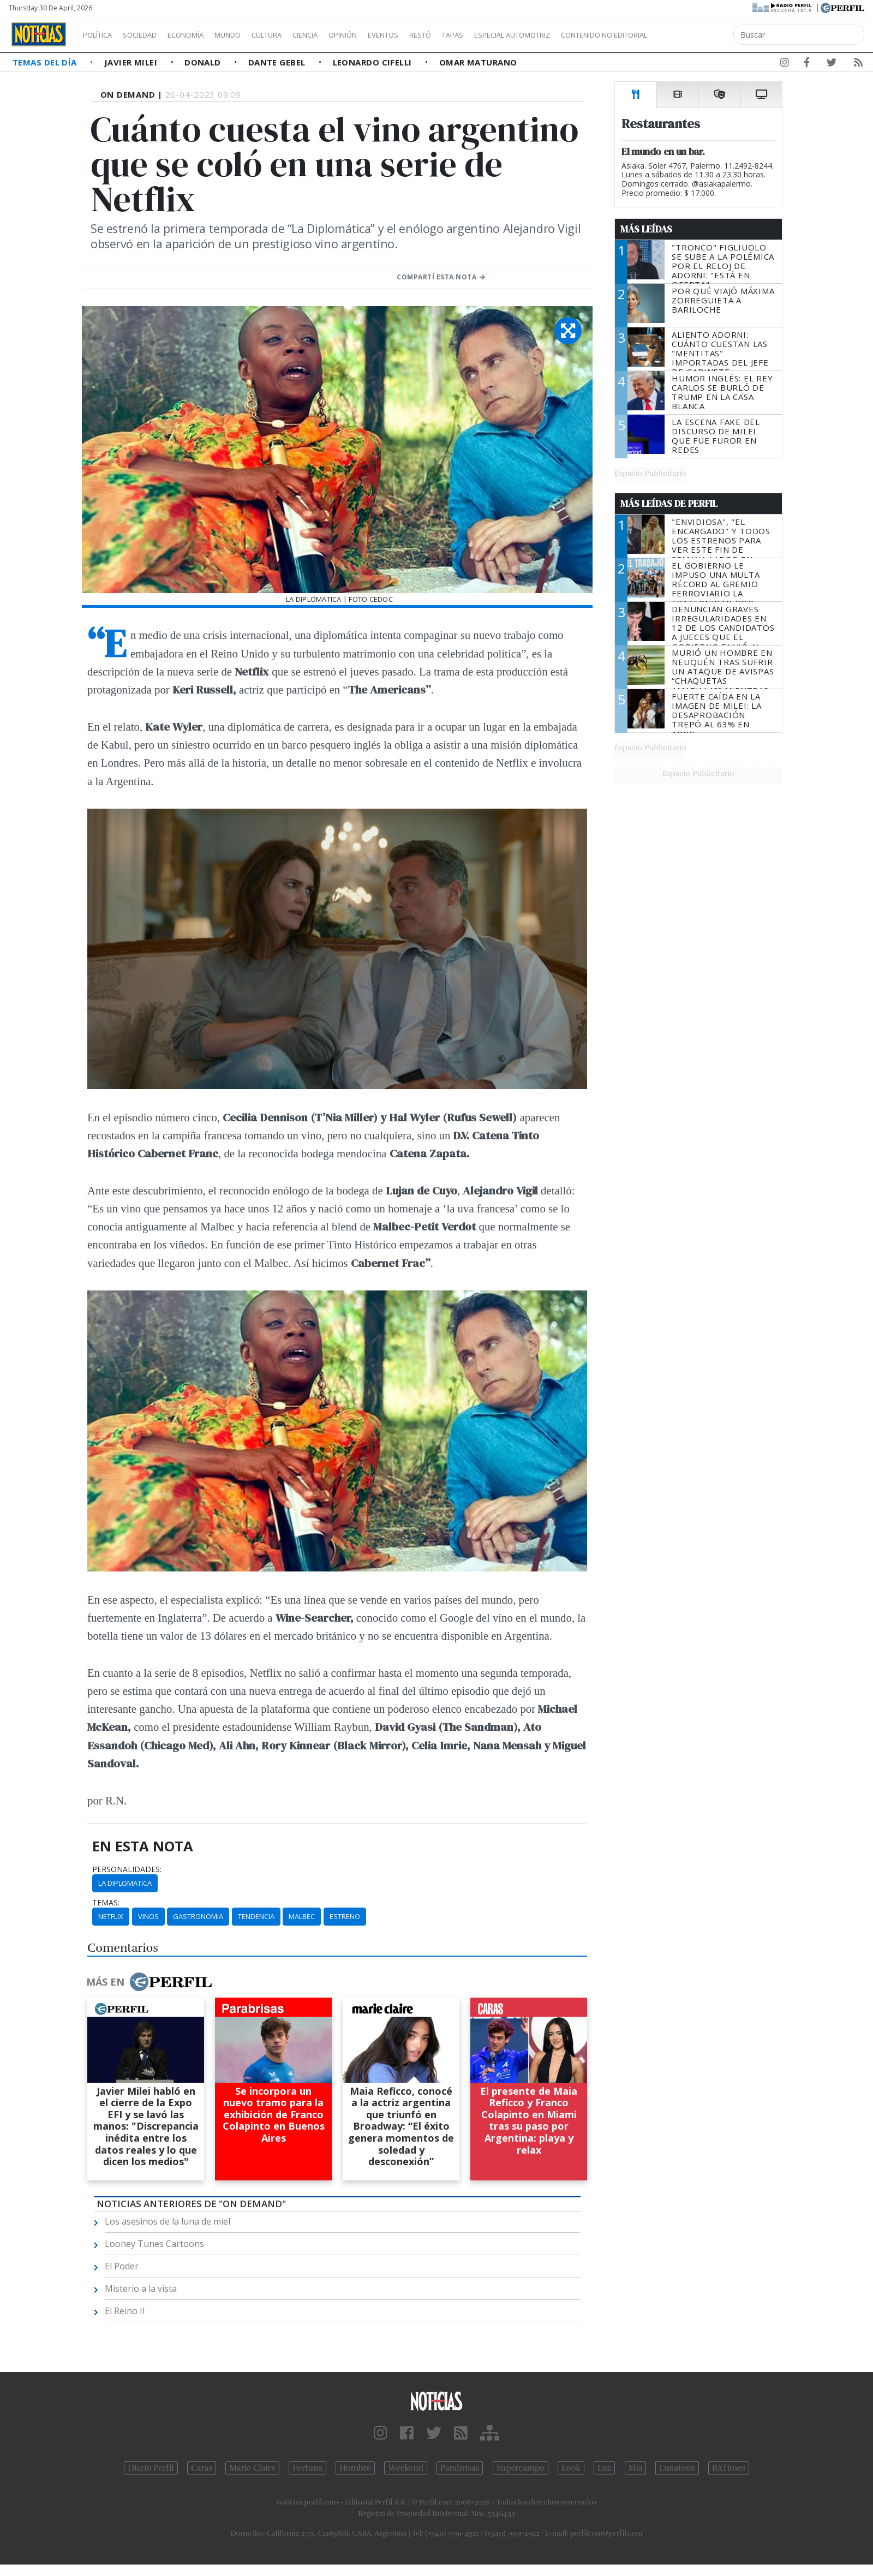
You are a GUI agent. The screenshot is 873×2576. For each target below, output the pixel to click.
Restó (477, 34)
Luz (604, 2468)
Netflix (110, 1916)
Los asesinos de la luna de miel (167, 2221)
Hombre (355, 2468)
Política (101, 34)
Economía (204, 34)
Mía (636, 2468)
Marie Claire (252, 2468)
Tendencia (256, 1916)
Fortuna (307, 2468)
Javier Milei (132, 62)
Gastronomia (198, 1916)
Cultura (297, 34)
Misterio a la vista (141, 2288)
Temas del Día (46, 62)
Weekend (405, 2468)
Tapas (514, 34)
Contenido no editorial (697, 34)
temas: (105, 1903)
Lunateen (677, 2468)
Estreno (345, 1916)
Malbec (302, 1916)
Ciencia (342, 34)
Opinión (387, 34)
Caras (201, 2468)
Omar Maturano (478, 62)
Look (571, 2468)
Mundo (252, 34)
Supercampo (521, 2468)
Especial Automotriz (585, 34)
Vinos (148, 1916)
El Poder (122, 2266)
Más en (149, 1982)
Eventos (434, 34)
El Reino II (125, 2311)
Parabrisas (459, 2468)
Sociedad (151, 34)
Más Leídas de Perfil (668, 503)
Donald (203, 62)
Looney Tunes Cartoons (154, 2244)
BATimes (728, 2468)
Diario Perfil (151, 2468)
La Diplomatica (125, 1883)
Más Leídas (646, 229)
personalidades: (127, 1869)
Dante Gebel (278, 62)
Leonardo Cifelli (374, 62)
